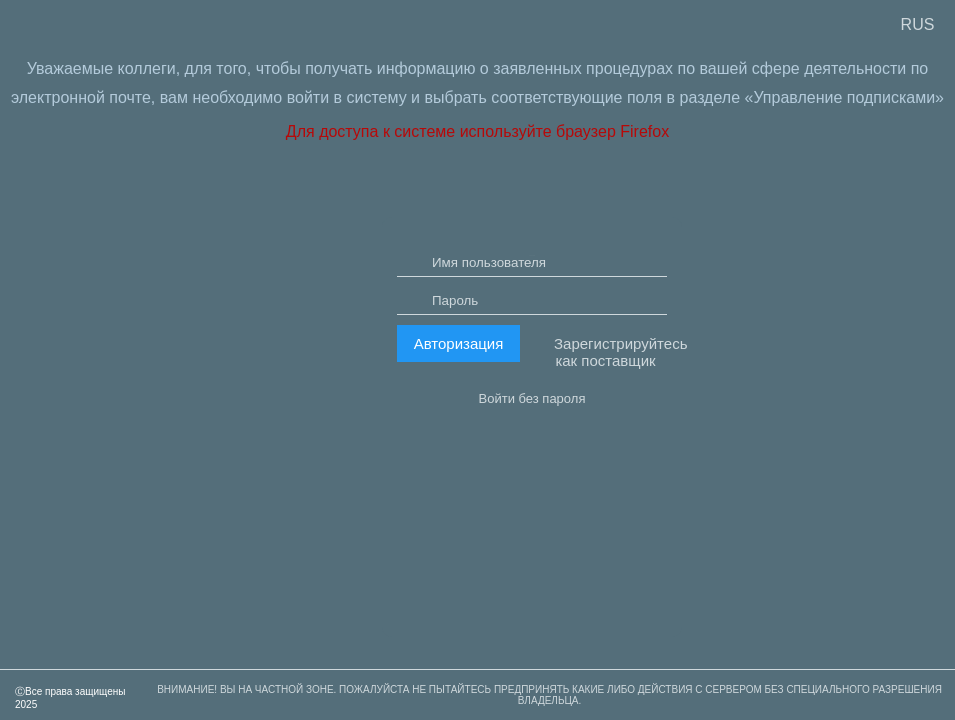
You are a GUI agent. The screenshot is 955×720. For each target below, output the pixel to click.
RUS (918, 24)
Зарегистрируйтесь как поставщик (610, 405)
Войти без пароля (532, 451)
